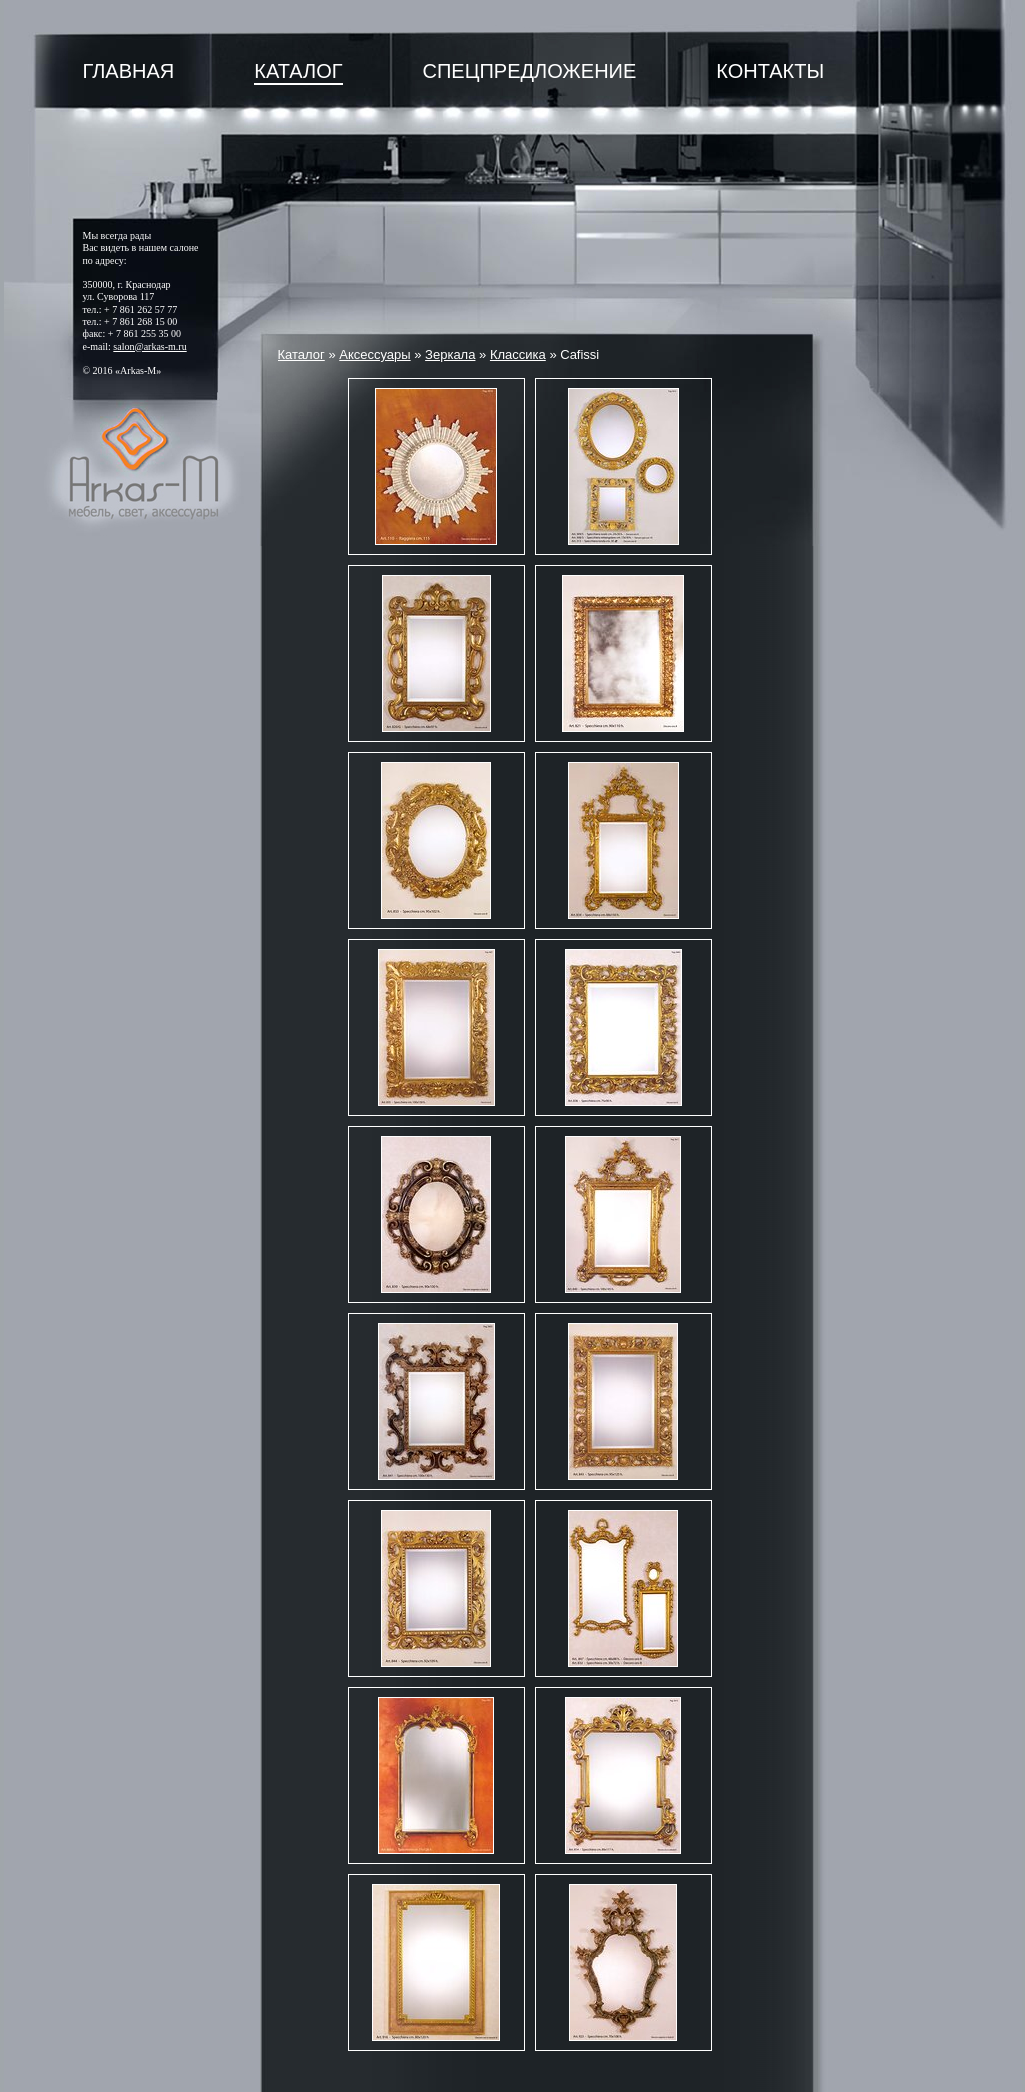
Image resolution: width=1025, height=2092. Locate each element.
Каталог (298, 71)
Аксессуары (374, 354)
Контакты (770, 71)
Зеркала (450, 354)
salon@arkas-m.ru (149, 346)
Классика (518, 354)
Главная (129, 71)
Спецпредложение (530, 71)
